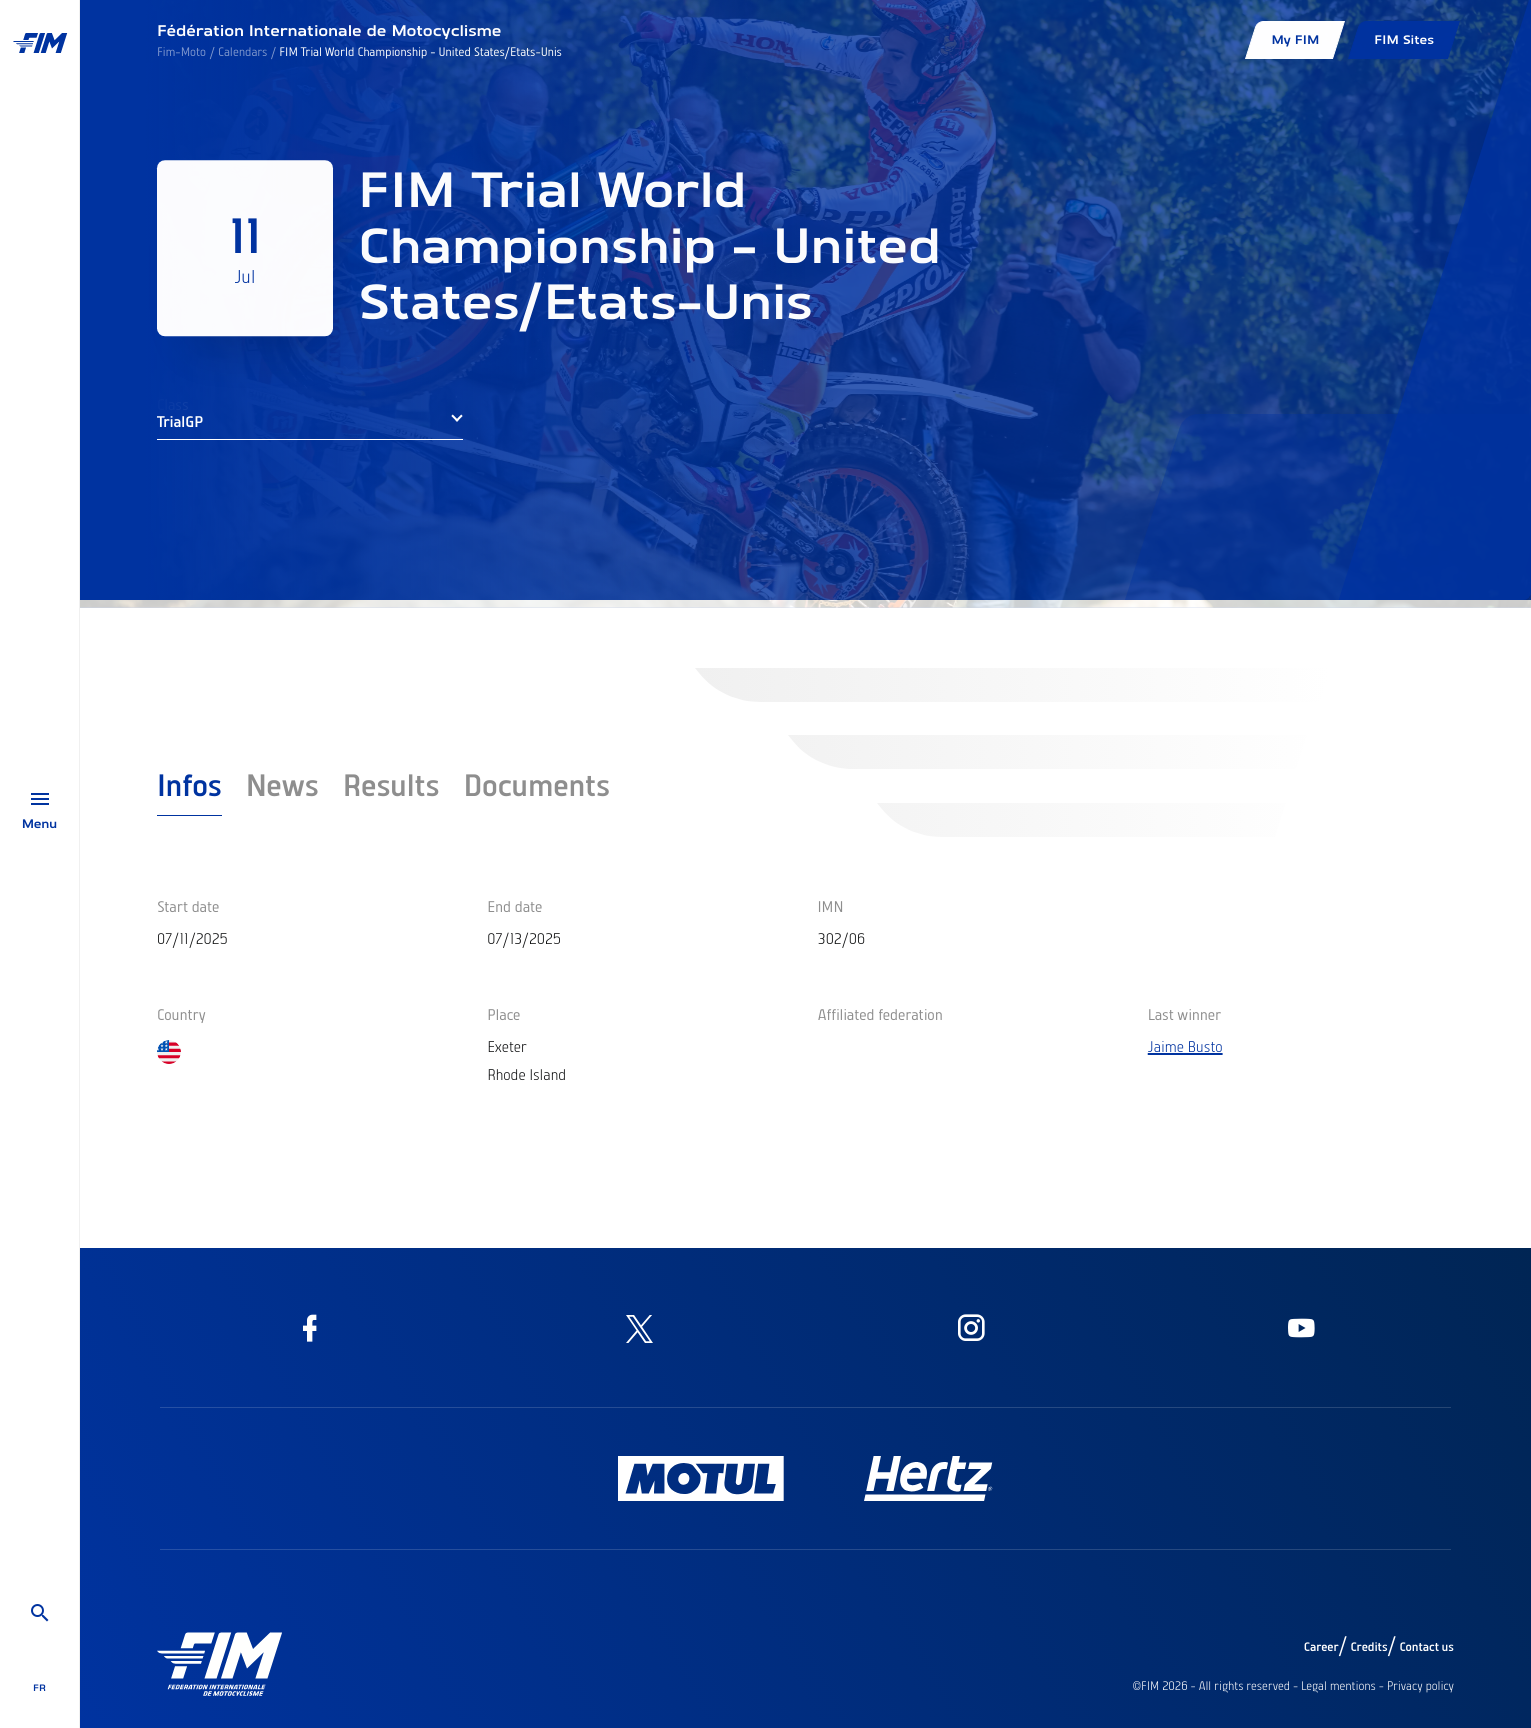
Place (503, 1014)
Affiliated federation (880, 1014)
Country (181, 1014)
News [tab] (282, 784)
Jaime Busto (1185, 1046)
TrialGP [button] (180, 421)
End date (514, 906)
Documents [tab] (536, 784)
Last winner (1184, 1014)
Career (1321, 1647)
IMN (831, 906)
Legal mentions (1338, 1686)
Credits (1368, 1647)
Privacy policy (1420, 1686)
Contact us (1427, 1647)
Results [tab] (391, 784)
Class (173, 404)
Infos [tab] (189, 784)
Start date (188, 906)
